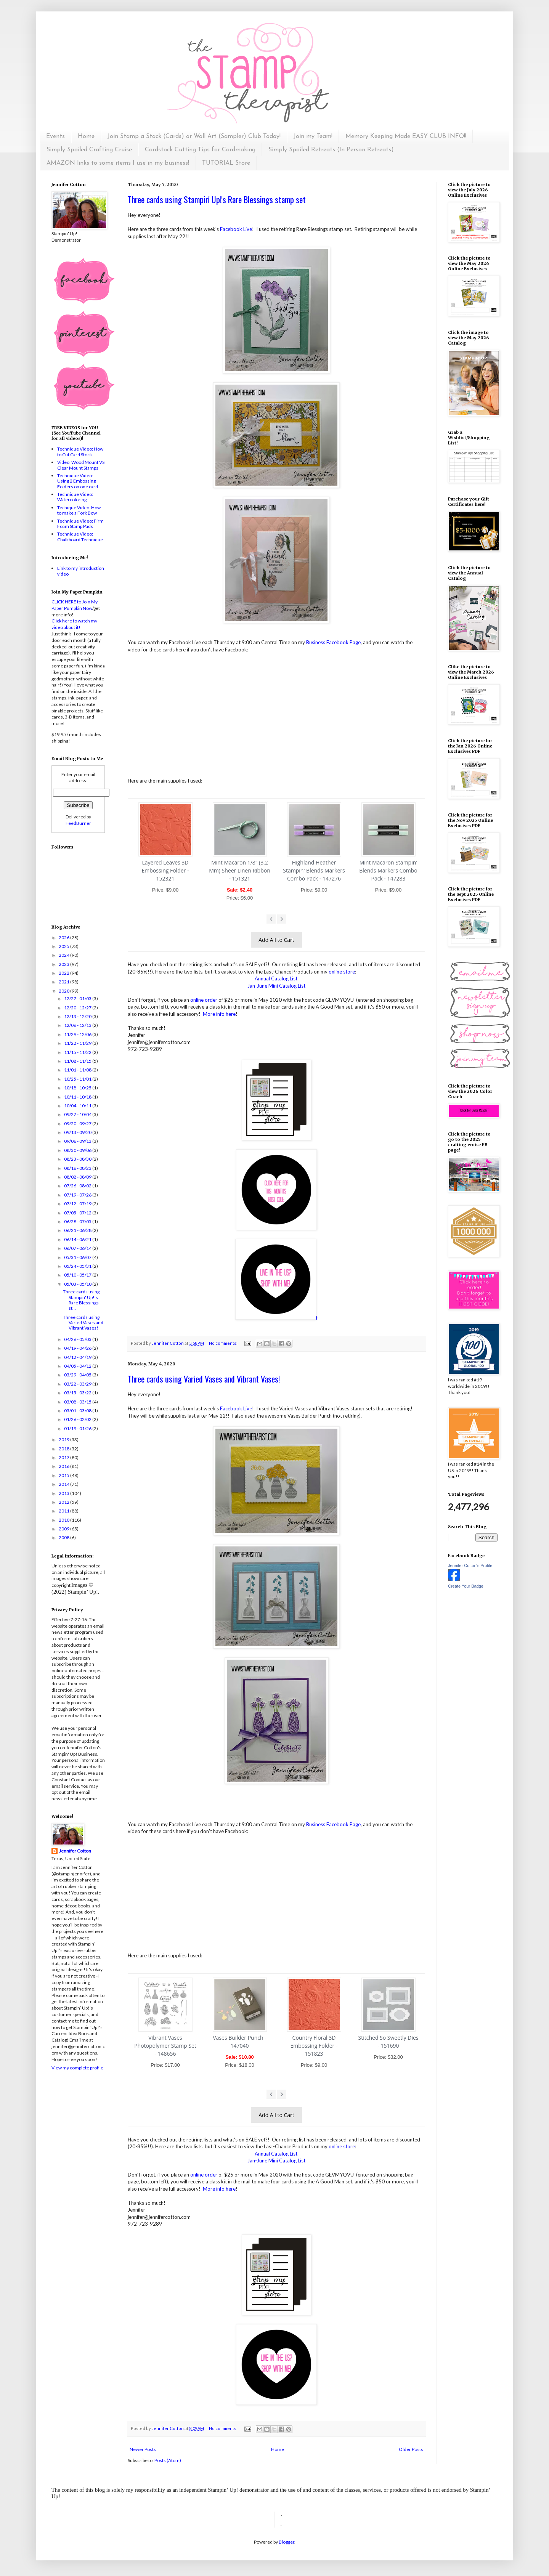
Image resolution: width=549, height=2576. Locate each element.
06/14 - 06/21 (78, 1239)
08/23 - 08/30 (78, 1159)
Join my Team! (313, 136)
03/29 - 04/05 (78, 1375)
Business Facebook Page (333, 642)
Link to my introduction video (80, 570)
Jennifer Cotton (75, 1851)
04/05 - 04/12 (78, 1366)
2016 (64, 1466)
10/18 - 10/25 (78, 1088)
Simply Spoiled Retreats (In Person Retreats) (331, 150)
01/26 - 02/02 (78, 1419)
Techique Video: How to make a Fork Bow (79, 510)
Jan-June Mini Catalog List (276, 986)
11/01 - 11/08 (78, 1070)
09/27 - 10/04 (78, 1114)
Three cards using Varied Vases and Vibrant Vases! (204, 1379)
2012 (64, 1502)
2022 (64, 973)
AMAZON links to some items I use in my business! (118, 163)
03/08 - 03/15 (78, 1402)
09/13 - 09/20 (78, 1132)
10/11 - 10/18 (78, 1097)
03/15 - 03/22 (78, 1392)
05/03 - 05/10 (78, 1284)
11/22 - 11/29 (78, 1043)
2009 (64, 1529)
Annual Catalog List (277, 978)
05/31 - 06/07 (78, 1257)
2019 (64, 1439)
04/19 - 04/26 (78, 1348)
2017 (64, 1457)
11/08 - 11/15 (78, 1061)
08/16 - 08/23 (78, 1168)
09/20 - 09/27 (78, 1123)
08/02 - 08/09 (78, 1177)
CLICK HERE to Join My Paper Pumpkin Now (74, 605)
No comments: (223, 1343)
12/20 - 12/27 (78, 1008)
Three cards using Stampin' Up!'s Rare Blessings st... (81, 1300)
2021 (64, 982)
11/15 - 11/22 (78, 1052)
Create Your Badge (465, 1586)
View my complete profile (77, 2068)
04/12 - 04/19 (78, 1357)
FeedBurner (78, 823)
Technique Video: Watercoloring (75, 496)
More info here (219, 1014)
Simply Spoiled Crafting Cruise (89, 150)
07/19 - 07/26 (78, 1195)
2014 (64, 1484)
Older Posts (411, 2449)
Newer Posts (143, 2449)
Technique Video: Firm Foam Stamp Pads (80, 523)
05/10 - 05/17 (78, 1275)
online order (203, 1000)
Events (55, 136)
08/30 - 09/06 (78, 1150)
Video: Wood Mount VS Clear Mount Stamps (80, 464)
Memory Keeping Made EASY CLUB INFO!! (405, 136)
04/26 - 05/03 (78, 1339)
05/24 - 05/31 (78, 1266)
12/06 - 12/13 (78, 1025)
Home (86, 136)
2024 (64, 955)
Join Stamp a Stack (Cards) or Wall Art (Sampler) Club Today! (194, 136)
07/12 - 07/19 (78, 1203)
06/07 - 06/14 (78, 1248)
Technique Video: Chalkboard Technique (80, 536)
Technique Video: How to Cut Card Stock (80, 451)
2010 (64, 1520)
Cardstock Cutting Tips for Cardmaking (200, 150)
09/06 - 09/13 (78, 1141)
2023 (64, 964)
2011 (64, 1511)
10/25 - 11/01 (78, 1079)
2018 (64, 1449)
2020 (64, 991)
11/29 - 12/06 (78, 1034)
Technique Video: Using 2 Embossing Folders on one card (77, 481)
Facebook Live (236, 229)
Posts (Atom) (167, 2460)
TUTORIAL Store (226, 163)
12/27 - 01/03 (78, 998)
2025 (64, 946)
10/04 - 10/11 (78, 1105)
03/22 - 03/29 (78, 1384)
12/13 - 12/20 (78, 1016)
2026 (64, 937)
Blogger (286, 2542)
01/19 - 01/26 (78, 1428)
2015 (64, 1475)
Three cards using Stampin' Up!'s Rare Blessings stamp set (217, 199)
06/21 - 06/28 (78, 1230)
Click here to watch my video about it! (74, 624)
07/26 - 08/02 (78, 1186)
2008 (64, 1537)
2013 (64, 1493)
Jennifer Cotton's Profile (470, 1565)
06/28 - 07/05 (78, 1221)
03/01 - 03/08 (78, 1410)
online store (342, 972)
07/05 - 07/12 (78, 1213)
